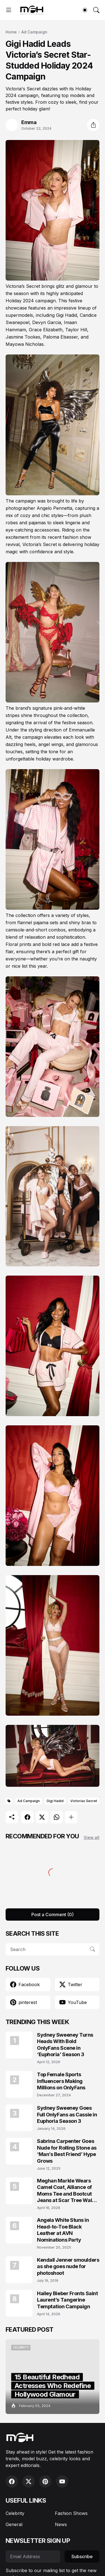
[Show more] (71, 1817)
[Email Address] (33, 2556)
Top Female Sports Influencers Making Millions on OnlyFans (61, 2081)
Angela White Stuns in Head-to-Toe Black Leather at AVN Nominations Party (63, 2229)
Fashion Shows (71, 2513)
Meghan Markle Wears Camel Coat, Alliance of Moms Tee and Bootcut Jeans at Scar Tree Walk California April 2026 (66, 2191)
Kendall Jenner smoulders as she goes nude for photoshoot (68, 2266)
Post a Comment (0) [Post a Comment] (52, 1914)
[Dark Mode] (85, 10)
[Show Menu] (8, 10)
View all (91, 1837)
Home (11, 32)
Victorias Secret (83, 1801)
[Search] (96, 10)
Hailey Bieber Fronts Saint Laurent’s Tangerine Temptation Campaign (67, 2299)
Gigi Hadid (55, 1801)
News (61, 2524)
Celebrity (15, 2513)
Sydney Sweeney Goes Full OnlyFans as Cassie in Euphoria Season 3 (67, 2114)
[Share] (93, 125)
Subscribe (82, 2556)
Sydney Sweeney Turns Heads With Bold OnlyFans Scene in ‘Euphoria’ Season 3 (65, 2044)
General (14, 2524)
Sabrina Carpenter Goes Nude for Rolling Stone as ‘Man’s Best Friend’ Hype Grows (67, 2151)
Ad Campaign (34, 32)
